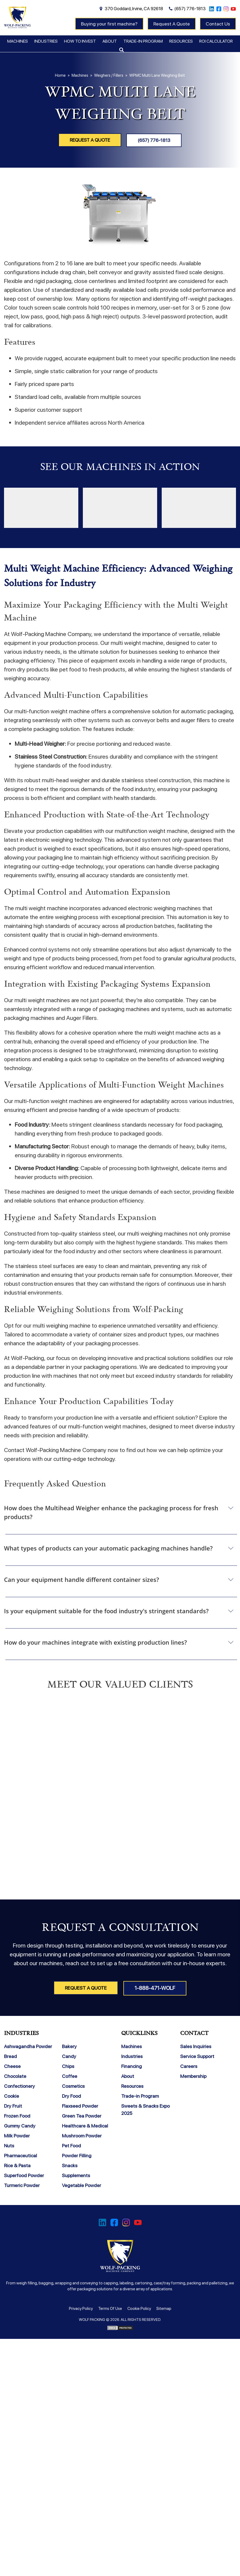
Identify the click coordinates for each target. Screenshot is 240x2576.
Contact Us (218, 24)
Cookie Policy (139, 2308)
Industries (46, 41)
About (109, 41)
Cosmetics (73, 2085)
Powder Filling (76, 2155)
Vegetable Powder (81, 2185)
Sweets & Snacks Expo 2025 (145, 2109)
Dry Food (71, 2095)
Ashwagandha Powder (28, 2046)
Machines (17, 41)
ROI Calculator (216, 41)
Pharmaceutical (20, 2155)
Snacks (69, 2165)
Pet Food (71, 2145)
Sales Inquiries (195, 2046)
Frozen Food (17, 2115)
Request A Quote (171, 24)
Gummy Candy (19, 2125)
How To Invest (80, 41)
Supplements (76, 2175)
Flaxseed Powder (80, 2105)
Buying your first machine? (109, 24)
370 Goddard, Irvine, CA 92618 (134, 8)
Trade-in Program (143, 41)
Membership (193, 2075)
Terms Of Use (110, 2308)
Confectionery (19, 2085)
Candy (69, 2056)
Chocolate (15, 2075)
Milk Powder (17, 2135)
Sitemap (163, 2308)
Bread (10, 2056)
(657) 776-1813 (190, 8)
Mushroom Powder (82, 2135)
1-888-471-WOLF (155, 1988)
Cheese (12, 2065)
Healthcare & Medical (85, 2125)
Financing (131, 2065)
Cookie (11, 2095)
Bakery (69, 2046)
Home (60, 75)
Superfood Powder (24, 2175)
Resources (181, 41)
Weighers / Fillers (108, 75)
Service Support (197, 2056)
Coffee (69, 2075)
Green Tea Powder (81, 2115)
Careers (188, 2065)
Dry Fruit (13, 2105)
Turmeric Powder (22, 2185)
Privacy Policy (81, 2308)
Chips (68, 2065)
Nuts (9, 2145)
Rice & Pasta (17, 2165)
